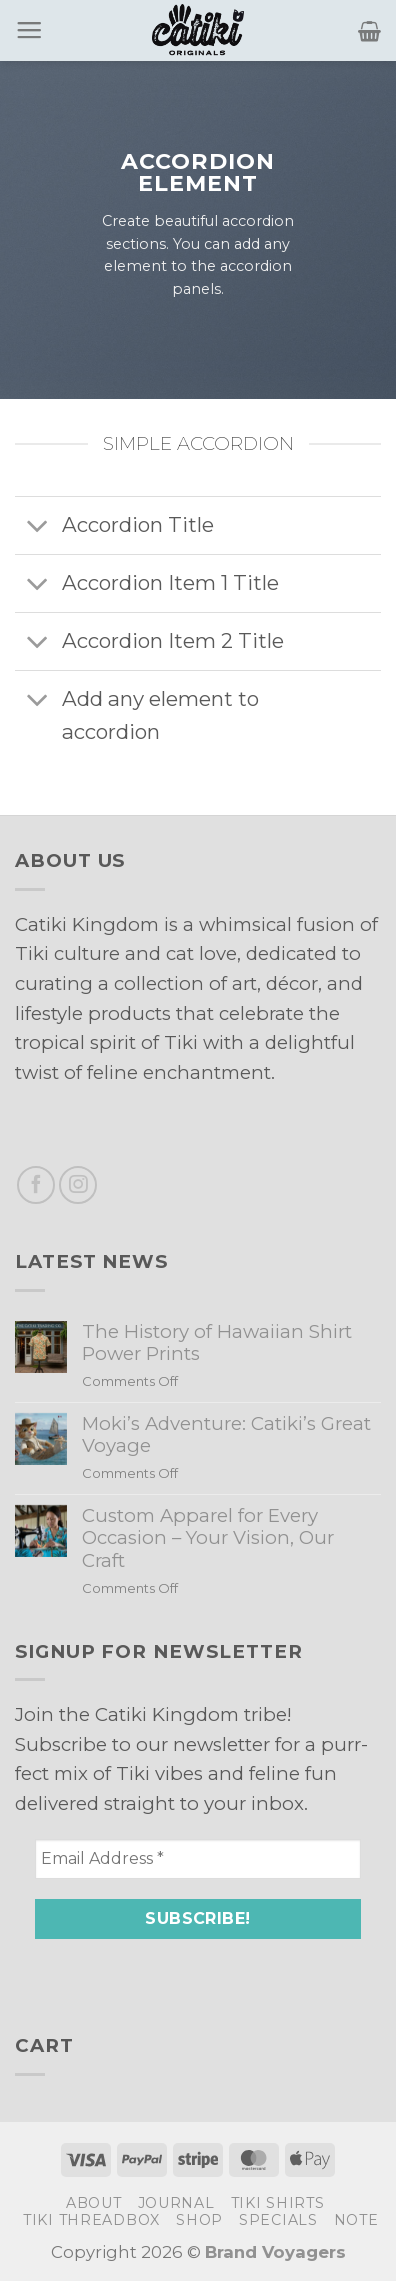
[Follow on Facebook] (36, 1185)
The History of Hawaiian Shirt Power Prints (217, 1343)
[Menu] (29, 31)
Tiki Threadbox (91, 2220)
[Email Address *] (198, 1859)
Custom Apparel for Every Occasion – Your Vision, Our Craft (208, 1538)
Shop (199, 2220)
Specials (278, 2220)
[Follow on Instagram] (78, 1185)
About (94, 2203)
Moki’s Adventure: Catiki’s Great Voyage (226, 1435)
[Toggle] (38, 528)
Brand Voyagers (275, 2252)
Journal (176, 2203)
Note (356, 2220)
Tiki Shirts (278, 2203)
